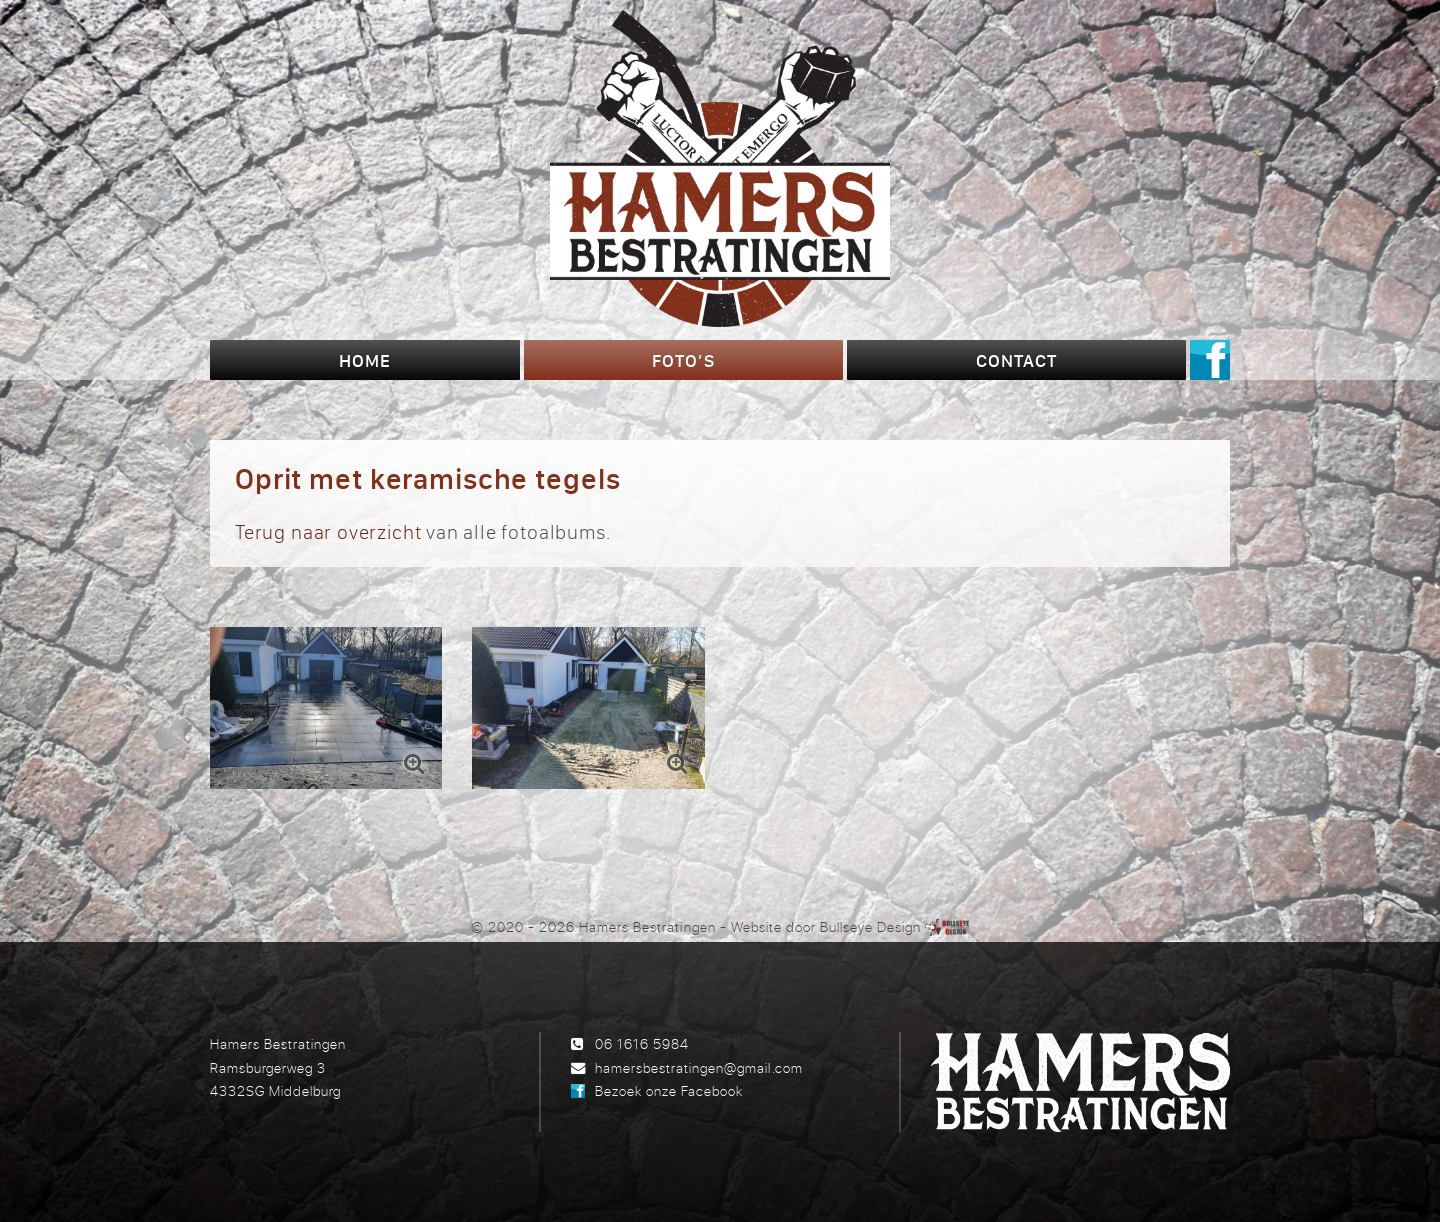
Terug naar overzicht (328, 531)
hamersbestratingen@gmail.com (698, 1067)
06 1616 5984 (642, 1043)
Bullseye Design (870, 926)
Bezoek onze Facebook (669, 1090)
